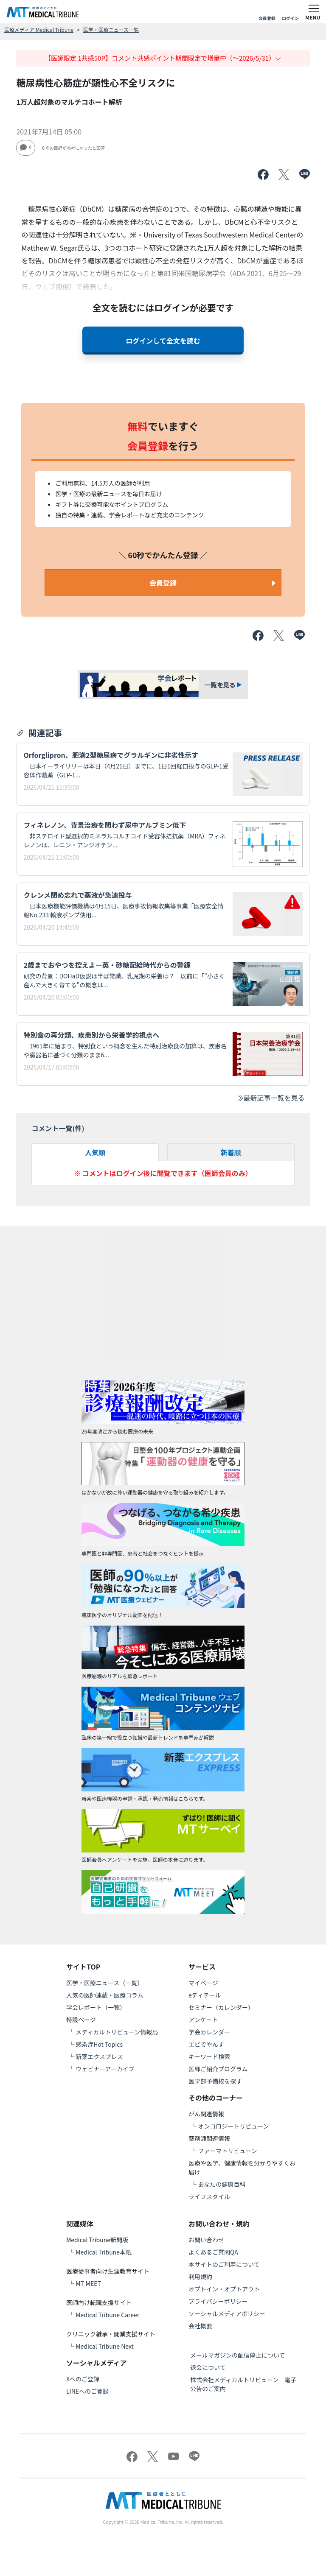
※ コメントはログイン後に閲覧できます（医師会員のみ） (163, 1173)
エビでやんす (206, 2044)
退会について (208, 2367)
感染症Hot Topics (99, 2044)
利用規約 (200, 2276)
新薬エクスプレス (99, 2056)
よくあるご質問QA (213, 2252)
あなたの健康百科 (221, 2184)
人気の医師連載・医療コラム (104, 1995)
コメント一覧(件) (57, 1128)
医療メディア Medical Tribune (38, 29)
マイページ (203, 1982)
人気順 (95, 1152)
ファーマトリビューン (227, 2150)
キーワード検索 (209, 2056)
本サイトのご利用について (224, 2264)
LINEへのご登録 (87, 2391)
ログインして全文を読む (163, 340)
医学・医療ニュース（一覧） (104, 1982)
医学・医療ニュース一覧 (111, 29)
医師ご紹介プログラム (218, 2069)
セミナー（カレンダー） (221, 2007)
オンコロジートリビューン (233, 2126)
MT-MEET (88, 2283)
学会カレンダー (209, 2032)
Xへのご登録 (82, 2379)
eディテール (204, 1995)
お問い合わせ (206, 2239)
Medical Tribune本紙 (104, 2252)
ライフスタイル (209, 2196)
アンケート (203, 2019)
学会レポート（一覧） (96, 2007)
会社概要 (200, 2326)
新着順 (231, 1152)
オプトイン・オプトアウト (224, 2289)
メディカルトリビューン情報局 (117, 2032)
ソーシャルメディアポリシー (226, 2313)
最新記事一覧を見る (271, 1097)
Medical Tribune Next (105, 2346)
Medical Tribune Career (107, 2315)
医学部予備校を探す (215, 2081)
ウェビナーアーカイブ (105, 2069)
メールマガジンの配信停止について (237, 2355)
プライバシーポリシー (218, 2301)
